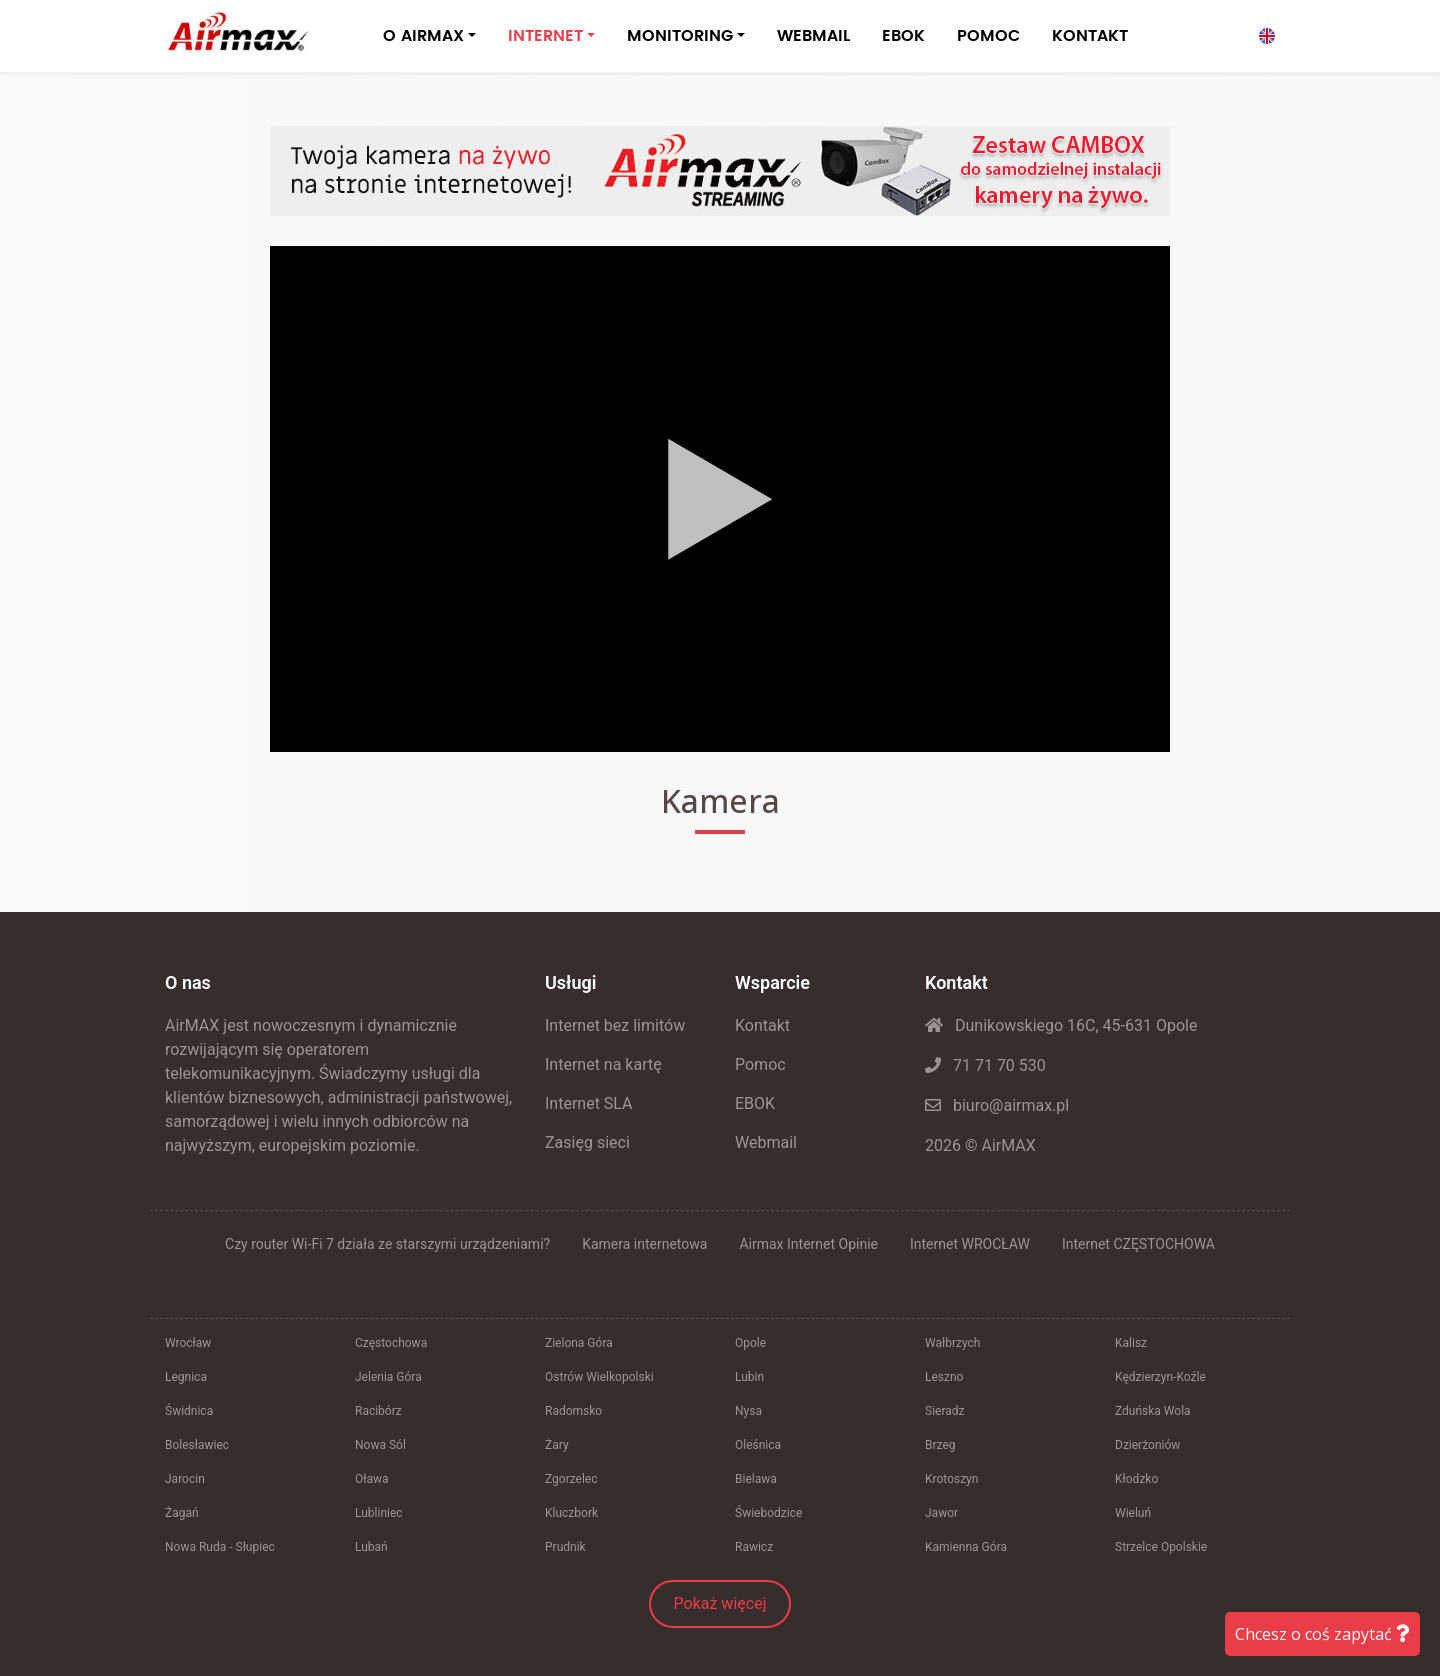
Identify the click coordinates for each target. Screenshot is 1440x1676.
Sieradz (945, 1411)
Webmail (766, 1142)
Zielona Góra (579, 1343)
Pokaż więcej (720, 1603)
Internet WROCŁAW (970, 1244)
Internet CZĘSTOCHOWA (1138, 1244)
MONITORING (680, 36)
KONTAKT (1090, 36)
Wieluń (1133, 1513)
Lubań (371, 1547)
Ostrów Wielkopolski (599, 1377)
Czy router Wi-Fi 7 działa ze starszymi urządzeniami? (387, 1244)
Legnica (186, 1377)
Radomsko (573, 1411)
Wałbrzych (952, 1343)
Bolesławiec (197, 1445)
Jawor (941, 1513)
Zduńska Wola (1153, 1411)
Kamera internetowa (644, 1244)
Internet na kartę (603, 1064)
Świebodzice (768, 1513)
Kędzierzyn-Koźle (1160, 1377)
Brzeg (940, 1445)
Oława (372, 1479)
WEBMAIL (813, 36)
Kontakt (762, 1025)
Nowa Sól (380, 1445)
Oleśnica (758, 1445)
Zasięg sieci (587, 1142)
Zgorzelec (571, 1479)
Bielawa (756, 1479)
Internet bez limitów (615, 1025)
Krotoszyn (951, 1479)
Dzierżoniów (1147, 1445)
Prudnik (565, 1547)
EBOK (903, 36)
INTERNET (545, 36)
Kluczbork (571, 1513)
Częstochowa (391, 1343)
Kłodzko (1136, 1479)
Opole (750, 1343)
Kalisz (1131, 1343)
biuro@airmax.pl (997, 1105)
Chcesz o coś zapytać (1322, 1634)
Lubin (749, 1377)
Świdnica (189, 1411)
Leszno (944, 1377)
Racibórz (378, 1411)
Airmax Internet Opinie (808, 1244)
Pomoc (760, 1064)
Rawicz (754, 1547)
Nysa (748, 1411)
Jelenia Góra (388, 1377)
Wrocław (188, 1343)
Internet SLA (589, 1103)
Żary (557, 1445)
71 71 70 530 (985, 1065)
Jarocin (185, 1479)
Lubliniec (379, 1513)
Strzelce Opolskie (1161, 1547)
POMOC (988, 36)
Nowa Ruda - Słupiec (220, 1547)
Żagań (182, 1513)
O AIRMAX (423, 36)
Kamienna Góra (966, 1547)
